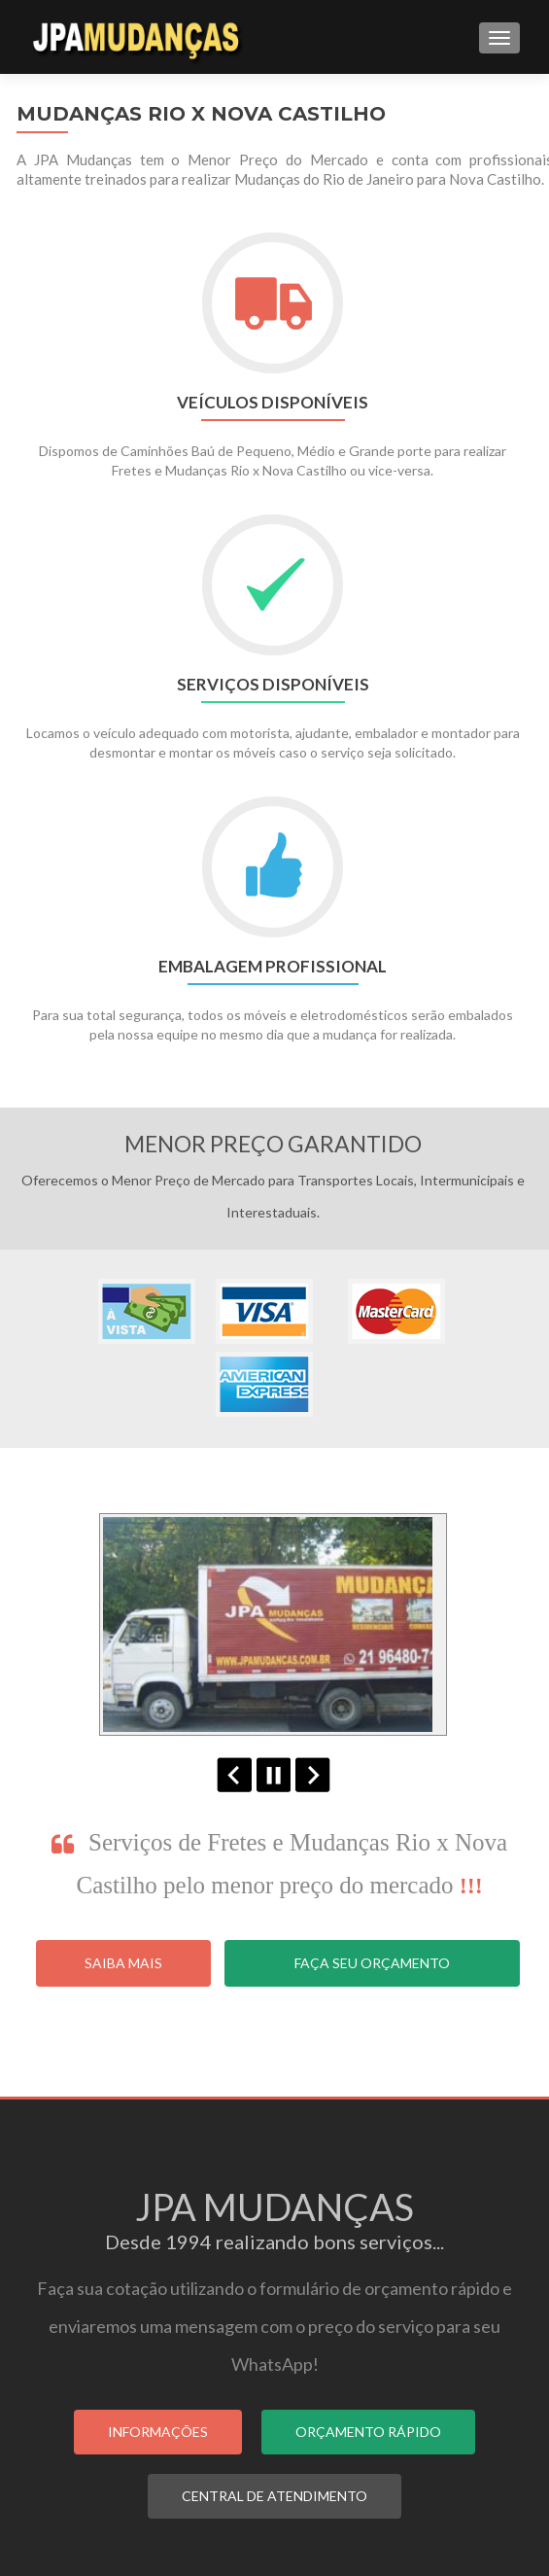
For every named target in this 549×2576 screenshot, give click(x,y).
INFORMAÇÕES (158, 2431)
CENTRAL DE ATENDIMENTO (274, 2496)
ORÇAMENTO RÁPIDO (368, 2431)
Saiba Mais (123, 1963)
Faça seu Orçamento (372, 1963)
